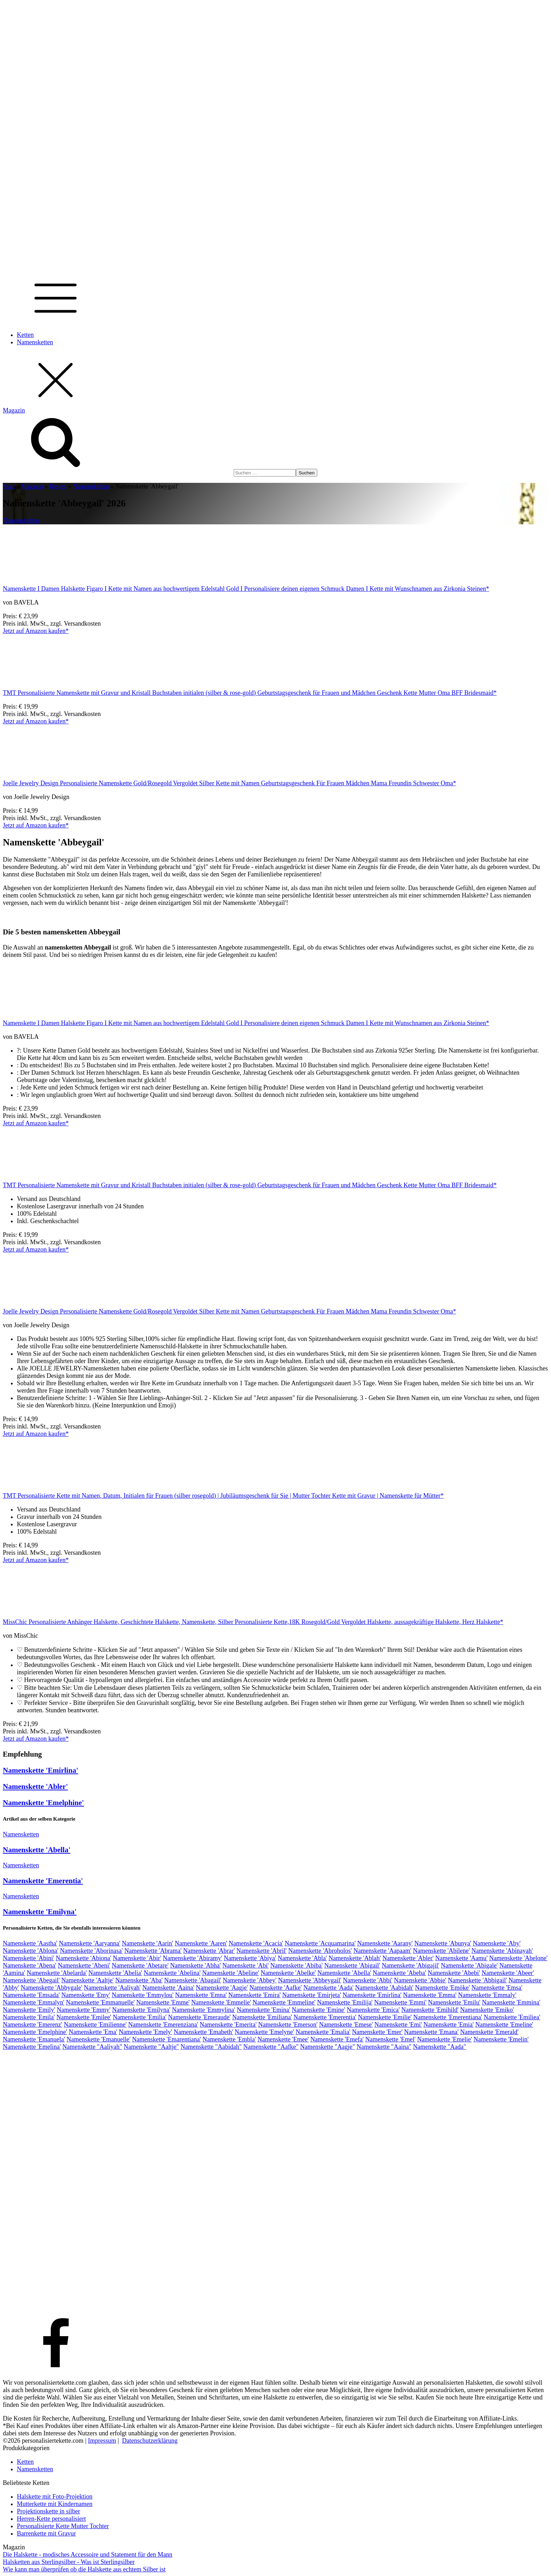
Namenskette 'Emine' (318, 2009)
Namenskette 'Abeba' (399, 1972)
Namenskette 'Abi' (245, 1965)
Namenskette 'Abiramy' (192, 1958)
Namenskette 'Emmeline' (284, 2002)
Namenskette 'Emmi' (400, 2002)
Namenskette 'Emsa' (496, 1987)
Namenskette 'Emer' (377, 2031)
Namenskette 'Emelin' (501, 2039)
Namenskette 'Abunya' (442, 1943)
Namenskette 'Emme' (163, 2002)
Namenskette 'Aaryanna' (89, 1943)
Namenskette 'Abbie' (420, 1980)
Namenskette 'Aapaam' (382, 1950)
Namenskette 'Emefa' (337, 2039)
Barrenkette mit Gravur (46, 2533)
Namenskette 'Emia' (448, 2024)
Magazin (32, 486)
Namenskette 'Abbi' (368, 1980)
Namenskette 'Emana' (431, 2031)
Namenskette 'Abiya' (250, 1958)
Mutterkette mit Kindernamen (54, 2503)
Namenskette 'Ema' (93, 2031)
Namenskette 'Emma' (429, 1995)
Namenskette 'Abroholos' (320, 1950)
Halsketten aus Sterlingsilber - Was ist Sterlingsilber (69, 2561)
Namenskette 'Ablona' (30, 1950)
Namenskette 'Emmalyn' (33, 2002)
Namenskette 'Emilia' (140, 2017)
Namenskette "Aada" (439, 2046)
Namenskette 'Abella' (36, 1850)
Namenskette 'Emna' (201, 1995)
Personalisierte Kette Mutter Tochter (63, 2526)
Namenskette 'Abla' (302, 1958)
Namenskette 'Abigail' (352, 1965)
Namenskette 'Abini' (28, 1958)
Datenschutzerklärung (149, 2440)
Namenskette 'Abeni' (84, 1965)
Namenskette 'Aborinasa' (91, 1950)
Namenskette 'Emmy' (83, 2009)
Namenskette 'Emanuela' (34, 2039)
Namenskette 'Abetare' (140, 1965)
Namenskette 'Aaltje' (87, 1980)
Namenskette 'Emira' (254, 1995)
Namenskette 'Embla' (229, 2039)
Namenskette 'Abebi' (454, 1972)
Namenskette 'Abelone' (518, 1958)
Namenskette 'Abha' (195, 1965)
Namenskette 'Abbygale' (51, 1987)
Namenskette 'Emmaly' (487, 1995)
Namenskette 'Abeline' (230, 1972)
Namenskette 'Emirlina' (40, 1770)
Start (9, 486)
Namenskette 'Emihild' (430, 2009)
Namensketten (35, 342)
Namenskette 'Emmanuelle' (100, 2002)
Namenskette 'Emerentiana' (447, 2017)
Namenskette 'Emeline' (504, 2024)
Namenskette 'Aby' (496, 1943)
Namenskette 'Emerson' (288, 2024)
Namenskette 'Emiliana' (262, 2017)
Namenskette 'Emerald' (489, 2031)
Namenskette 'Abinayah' (502, 1950)
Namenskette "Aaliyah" (92, 2046)
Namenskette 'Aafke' (275, 1987)
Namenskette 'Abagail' (192, 1980)
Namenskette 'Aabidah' (384, 1987)
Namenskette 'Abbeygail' (309, 1980)
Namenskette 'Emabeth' (203, 2031)
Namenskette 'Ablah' (355, 1958)
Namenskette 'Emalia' (323, 2031)
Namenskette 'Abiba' (296, 1965)
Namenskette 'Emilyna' (40, 1911)
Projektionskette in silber (48, 2511)
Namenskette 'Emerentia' (43, 1881)
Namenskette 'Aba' (139, 1980)
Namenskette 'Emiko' (487, 2009)
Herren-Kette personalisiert (51, 2518)
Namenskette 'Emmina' (511, 2002)
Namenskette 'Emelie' (444, 2039)
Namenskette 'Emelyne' (264, 2031)
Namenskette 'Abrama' (153, 1950)
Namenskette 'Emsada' (31, 1995)
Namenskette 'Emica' (373, 2009)
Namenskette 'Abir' (137, 1958)
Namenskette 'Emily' (29, 2009)
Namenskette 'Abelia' (115, 1972)
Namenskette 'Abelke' (288, 1972)
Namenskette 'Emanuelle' (98, 2039)
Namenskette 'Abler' (35, 1786)
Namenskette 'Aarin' (147, 1943)
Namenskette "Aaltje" (151, 2046)
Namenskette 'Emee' (283, 2039)
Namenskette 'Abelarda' (57, 1972)
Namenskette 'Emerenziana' (163, 2024)
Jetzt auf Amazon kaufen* (36, 630)
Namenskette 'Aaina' (168, 1987)
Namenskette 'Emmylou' (143, 1995)
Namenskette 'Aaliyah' (112, 1987)
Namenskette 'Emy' (85, 1995)
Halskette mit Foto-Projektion (54, 2496)
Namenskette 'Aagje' (222, 1987)
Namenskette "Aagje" (327, 2046)
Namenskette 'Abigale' (469, 1965)
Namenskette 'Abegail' (31, 1980)
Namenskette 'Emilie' (385, 2017)
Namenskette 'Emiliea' (512, 2017)
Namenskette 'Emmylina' (203, 2009)
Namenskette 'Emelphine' (43, 1802)
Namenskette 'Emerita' (228, 2024)
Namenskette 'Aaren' (201, 1943)
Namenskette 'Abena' (29, 1965)
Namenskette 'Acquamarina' (320, 1943)
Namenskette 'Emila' (29, 2017)
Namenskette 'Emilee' (83, 2017)
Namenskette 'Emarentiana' (166, 2039)
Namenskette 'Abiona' (83, 1958)
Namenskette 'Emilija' (344, 2002)
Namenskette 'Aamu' (461, 1958)
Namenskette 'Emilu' (454, 2002)
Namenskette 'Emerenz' (32, 2024)
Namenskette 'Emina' (263, 2009)
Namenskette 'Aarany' (385, 1943)
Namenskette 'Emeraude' (199, 2017)
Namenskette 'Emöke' (442, 1987)
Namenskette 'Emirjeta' (311, 1995)
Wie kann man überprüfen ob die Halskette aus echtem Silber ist (84, 2569)
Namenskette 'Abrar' (209, 1950)
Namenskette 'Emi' (398, 2024)
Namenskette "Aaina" (384, 2046)
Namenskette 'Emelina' (32, 2046)
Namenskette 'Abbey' (250, 1980)
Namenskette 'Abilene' (441, 1950)
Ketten (25, 334)
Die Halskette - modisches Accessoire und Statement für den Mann (87, 2554)
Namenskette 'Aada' (328, 1987)
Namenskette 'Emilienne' (95, 2024)
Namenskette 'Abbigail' (477, 1980)
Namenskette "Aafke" (270, 2046)
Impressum (102, 2440)
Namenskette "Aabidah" (211, 2046)
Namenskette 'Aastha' (30, 1943)
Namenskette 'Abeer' (507, 1972)
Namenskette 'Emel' (390, 2039)
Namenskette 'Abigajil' (410, 1965)
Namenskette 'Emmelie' (221, 2002)
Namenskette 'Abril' (261, 1950)
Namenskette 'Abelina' (172, 1972)
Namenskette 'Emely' (145, 2031)
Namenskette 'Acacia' (256, 1943)
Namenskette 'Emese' (346, 2024)
